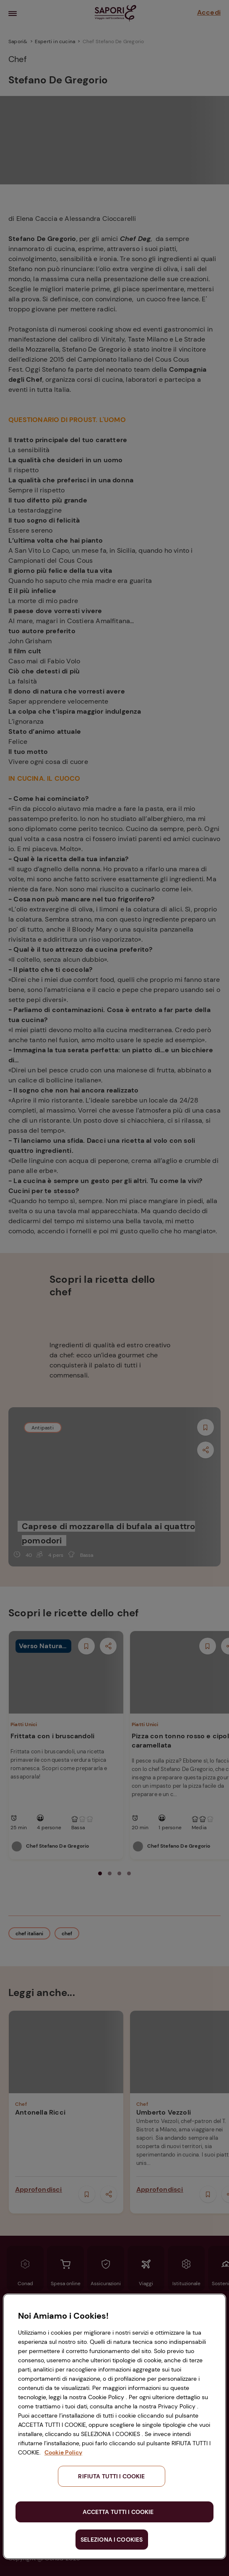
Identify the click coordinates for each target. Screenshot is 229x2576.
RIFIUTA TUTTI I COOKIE (111, 2476)
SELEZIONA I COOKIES (112, 2539)
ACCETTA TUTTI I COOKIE (118, 2512)
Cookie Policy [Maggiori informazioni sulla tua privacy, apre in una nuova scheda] (63, 2452)
